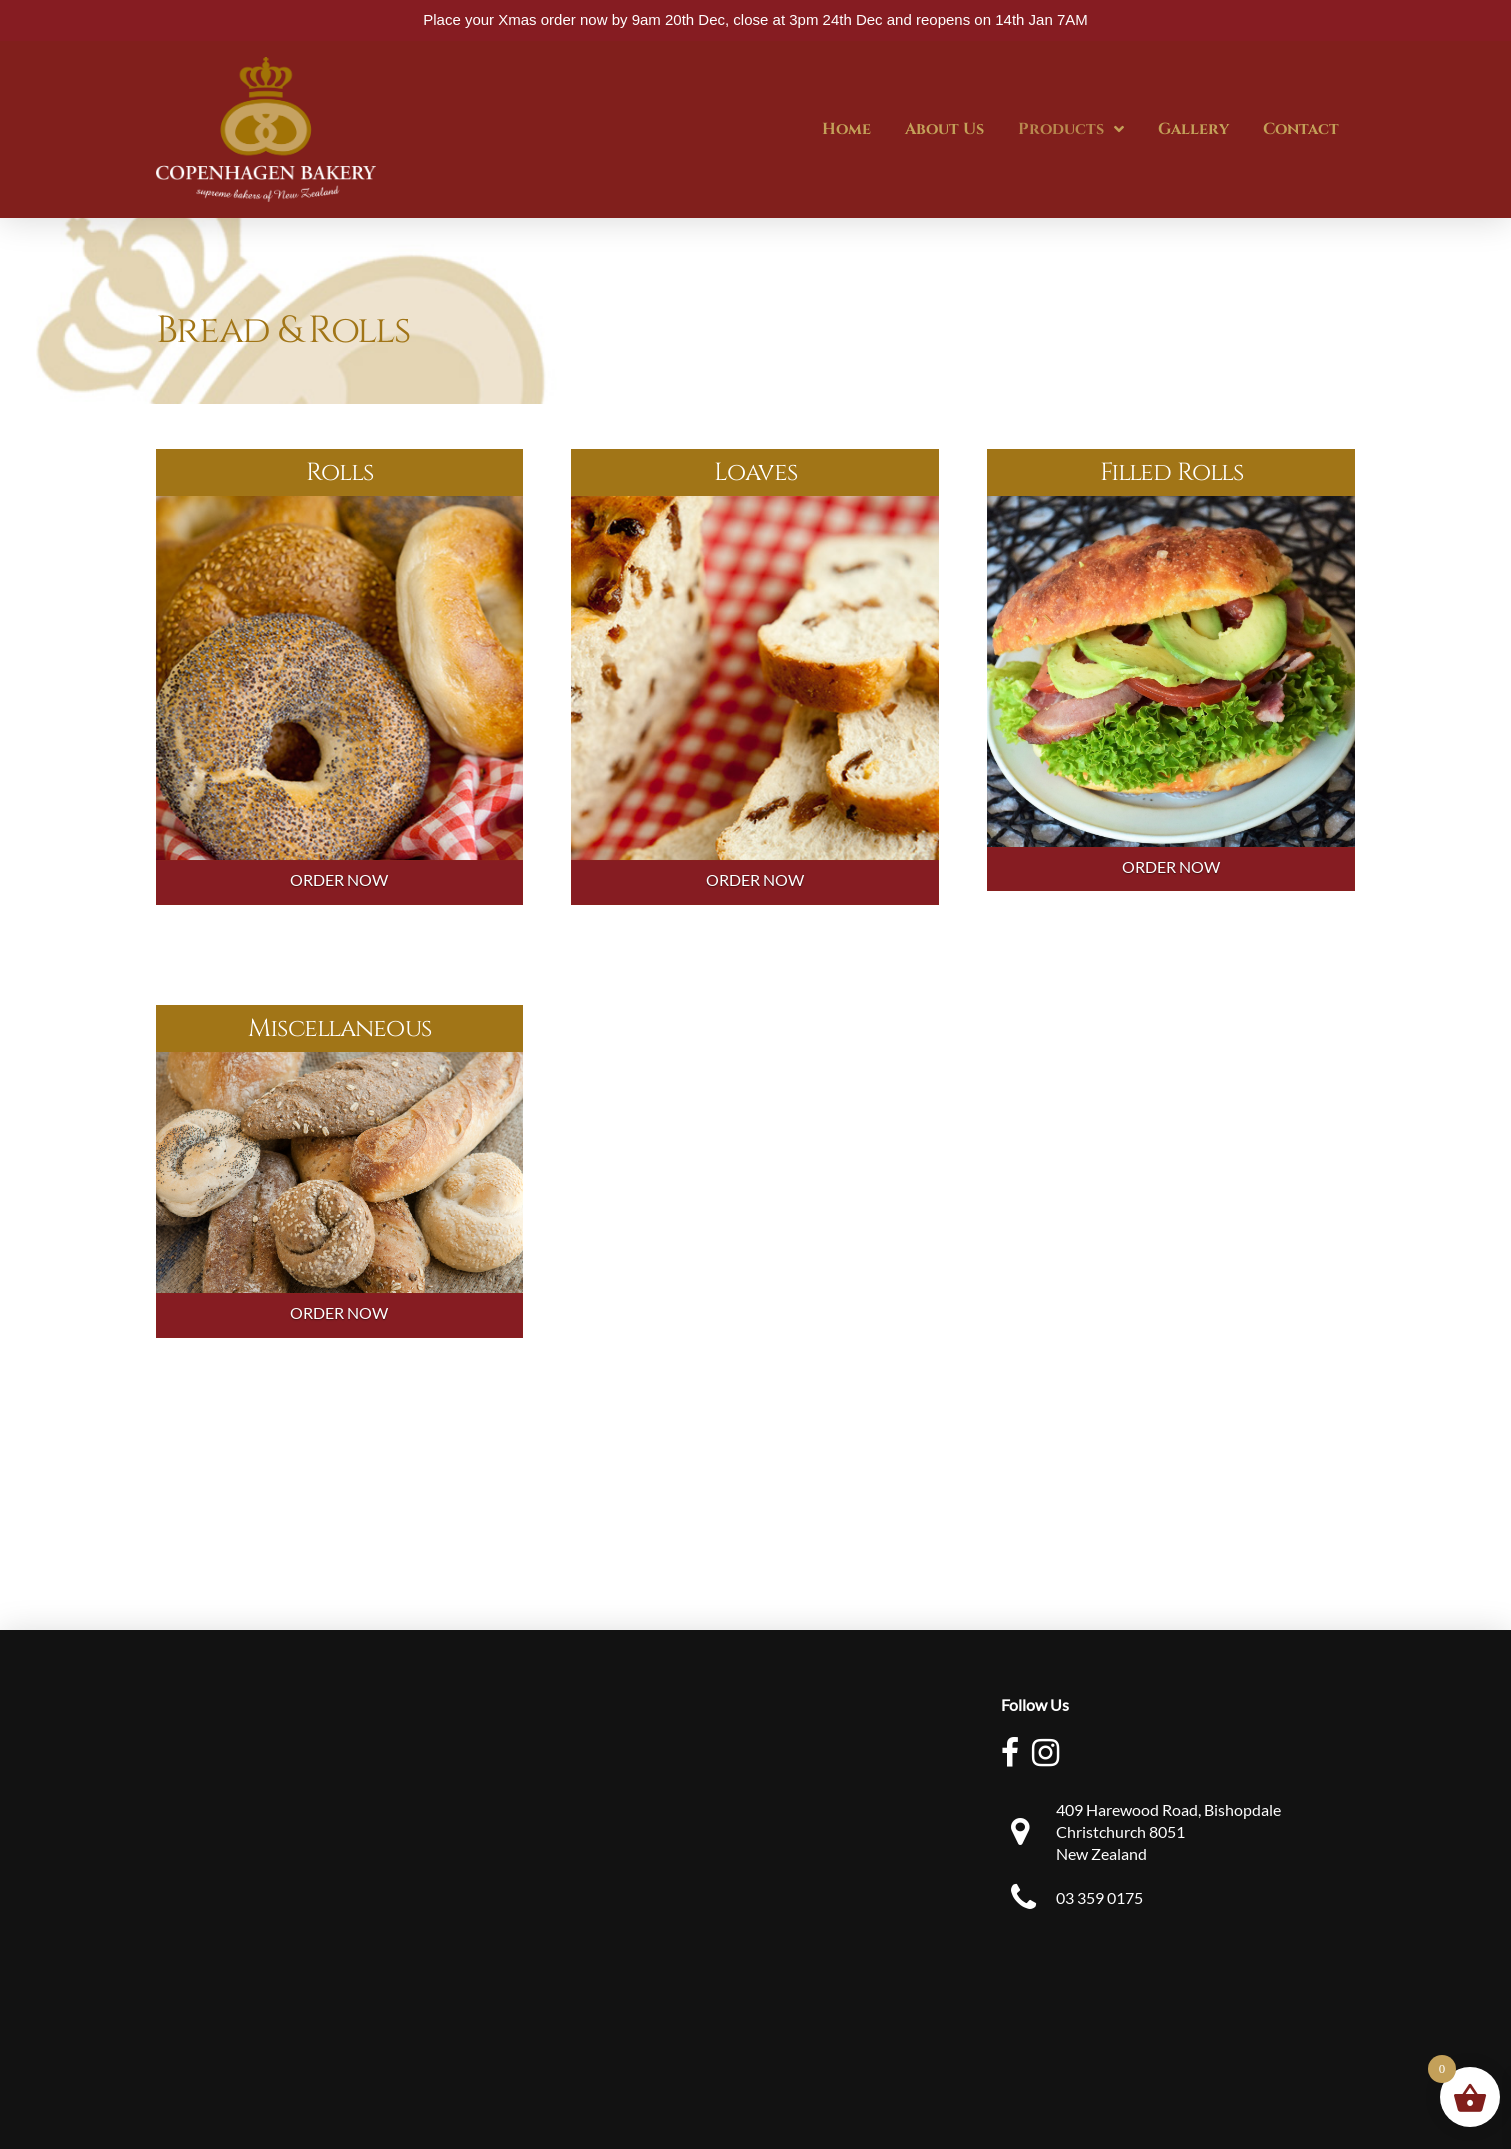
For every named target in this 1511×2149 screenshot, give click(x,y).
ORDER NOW (339, 879)
